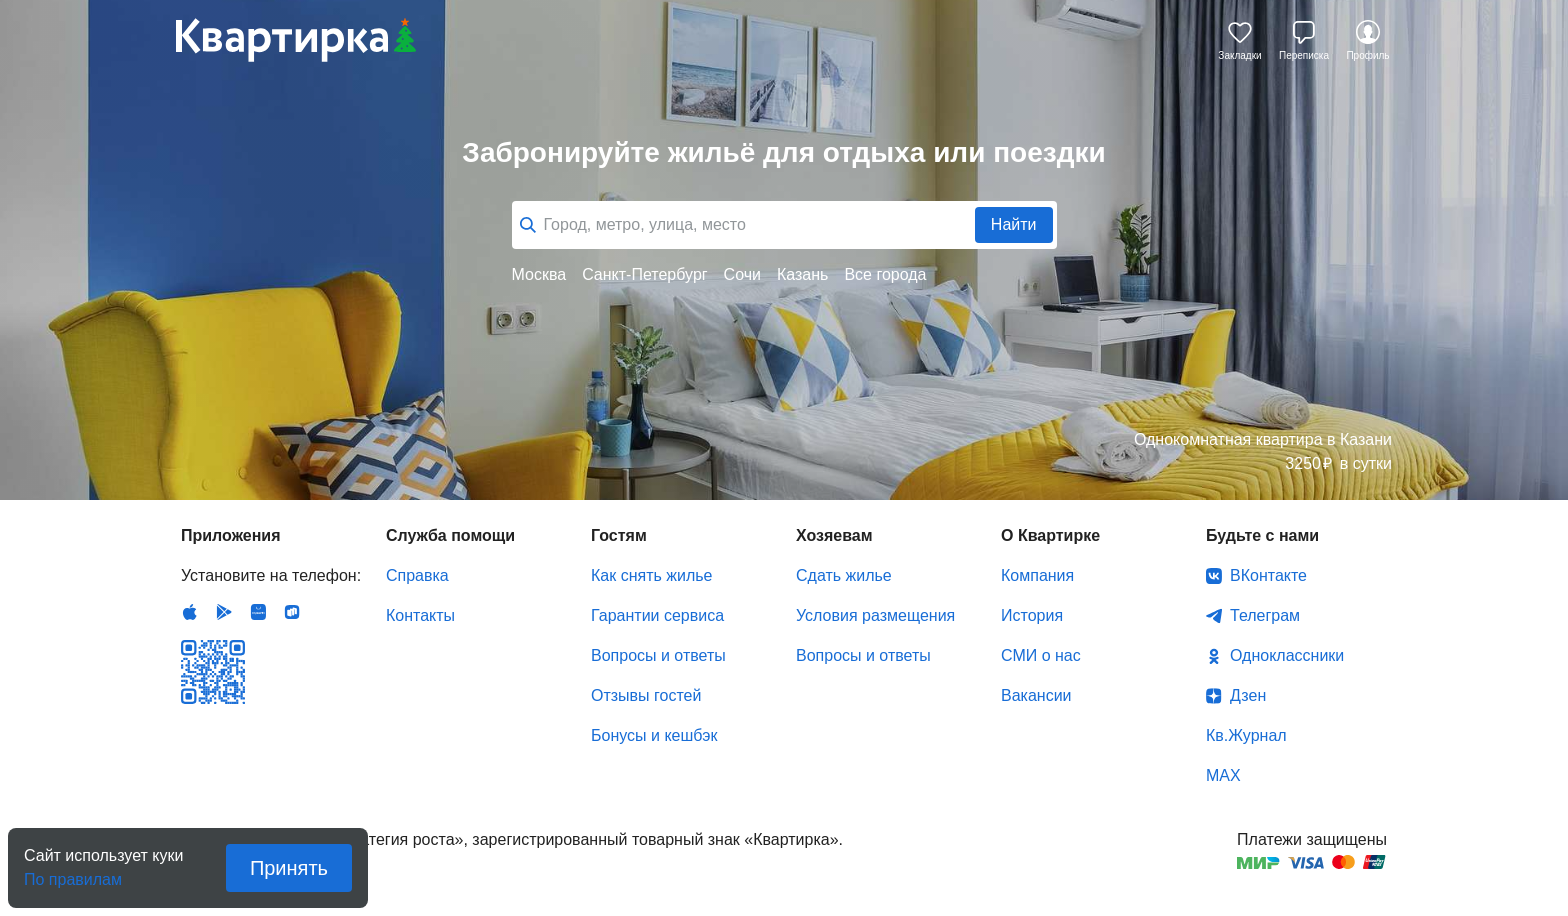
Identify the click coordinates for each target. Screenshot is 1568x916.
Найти (1014, 224)
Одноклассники (1287, 655)
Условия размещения (875, 615)
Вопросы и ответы (658, 655)
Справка (417, 575)
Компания (1037, 575)
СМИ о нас (1041, 655)
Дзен (1248, 695)
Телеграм (1265, 615)
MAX (1223, 775)
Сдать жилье (844, 575)
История (1032, 615)
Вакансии (1036, 695)
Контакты (420, 615)
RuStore (292, 612)
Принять (289, 868)
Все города (885, 274)
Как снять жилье (651, 575)
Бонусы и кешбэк (654, 735)
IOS (190, 612)
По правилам (73, 873)
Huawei (258, 612)
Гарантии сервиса (657, 615)
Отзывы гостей (646, 695)
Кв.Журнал (1246, 735)
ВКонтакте (1268, 575)
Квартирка (296, 40)
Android (224, 612)
